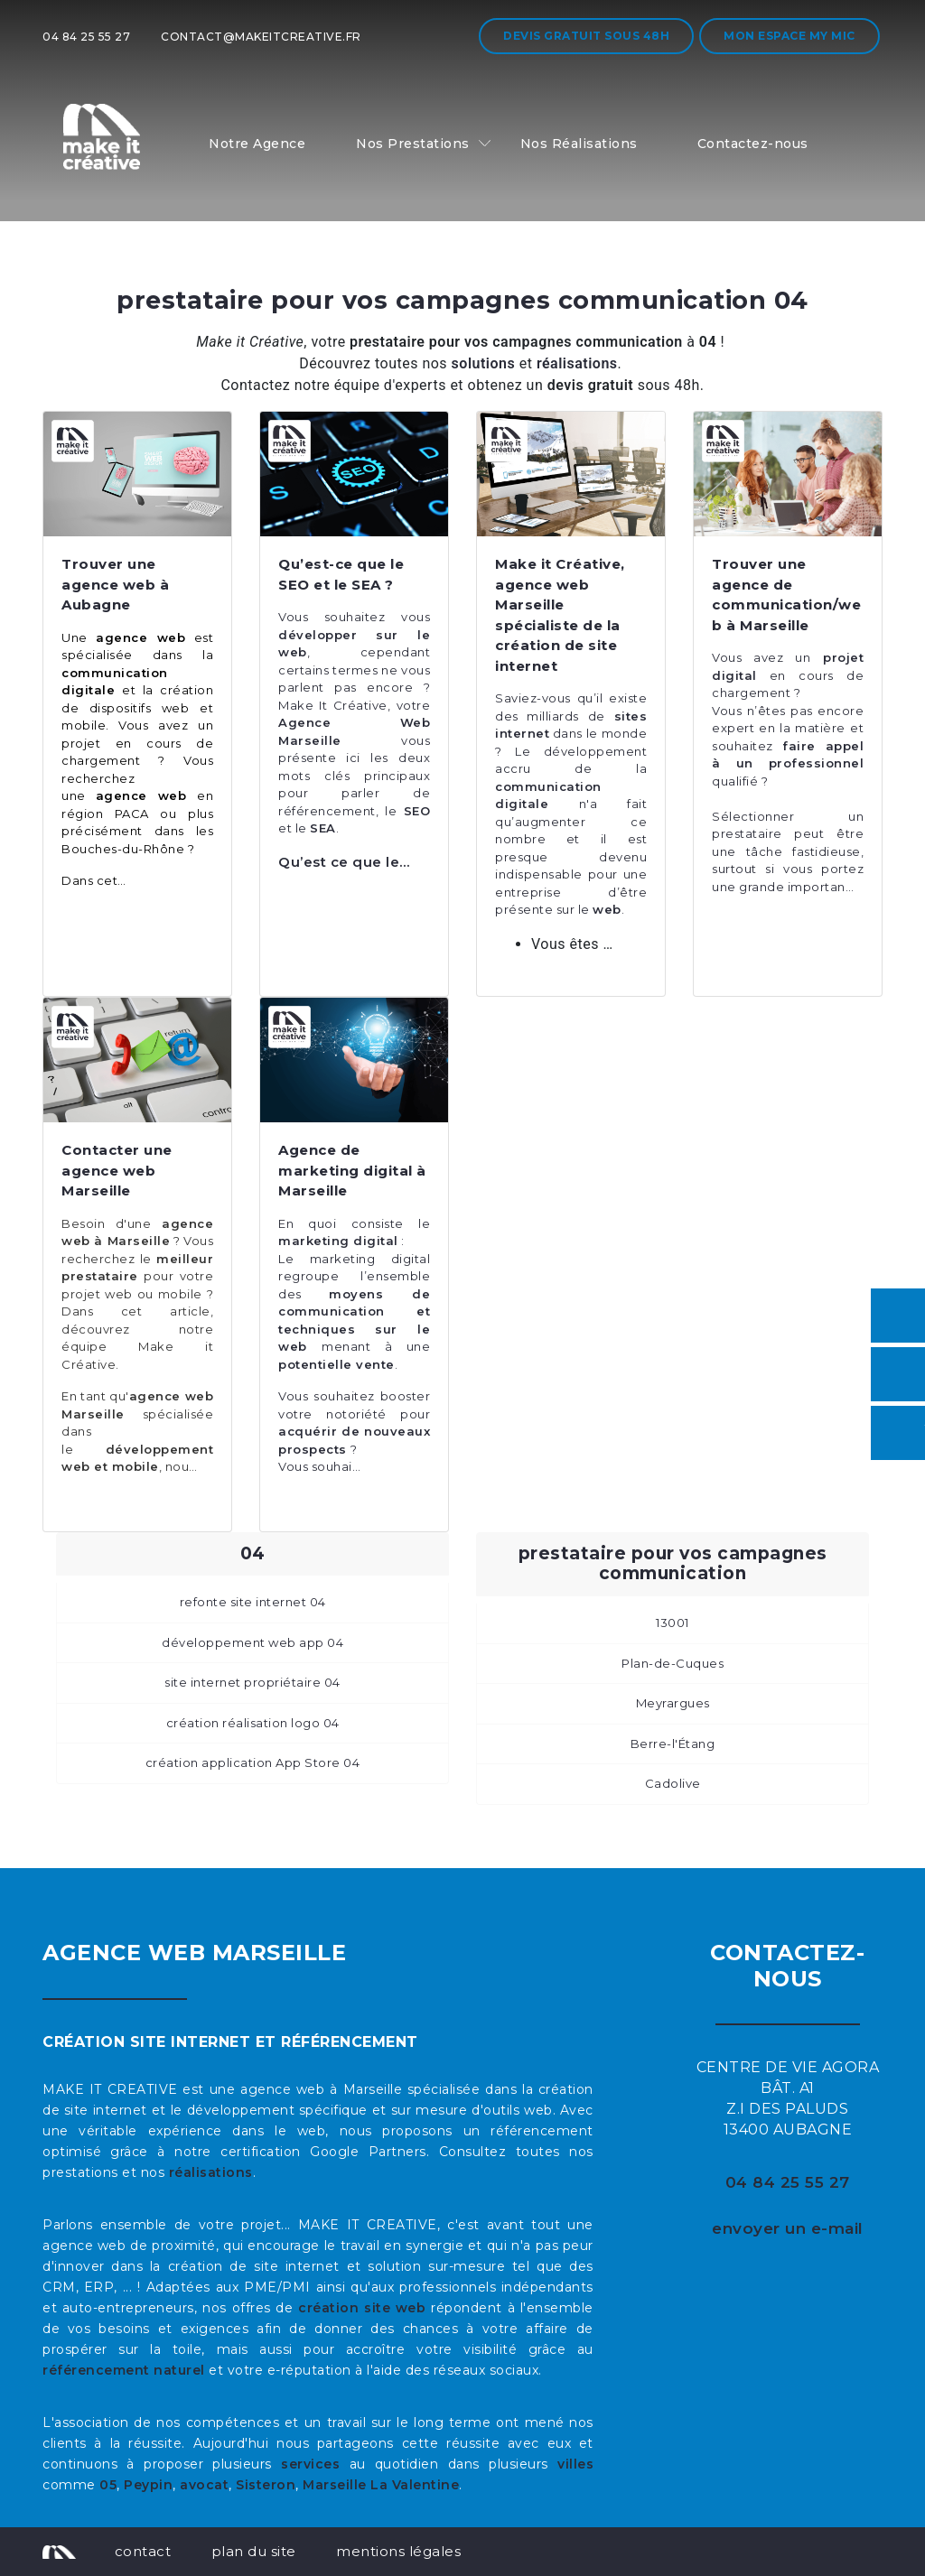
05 (108, 2485)
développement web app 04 (252, 1642)
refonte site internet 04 (253, 1602)
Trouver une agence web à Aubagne (115, 584)
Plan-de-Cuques (672, 1663)
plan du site (253, 2551)
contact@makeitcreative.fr (261, 36)
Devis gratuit (586, 35)
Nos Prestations (413, 143)
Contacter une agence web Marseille (117, 1170)
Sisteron (265, 2485)
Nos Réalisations (579, 143)
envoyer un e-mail (788, 2228)
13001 (672, 1622)
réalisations (211, 2172)
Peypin (148, 2485)
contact (143, 2551)
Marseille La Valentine (381, 2485)
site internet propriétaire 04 (252, 1682)
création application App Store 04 (252, 1762)
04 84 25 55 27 (86, 36)
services (310, 2464)
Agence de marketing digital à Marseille (352, 1170)
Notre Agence (257, 143)
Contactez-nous (752, 143)
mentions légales (398, 2551)
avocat (204, 2485)
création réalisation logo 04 (253, 1723)
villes (575, 2464)
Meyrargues (673, 1703)
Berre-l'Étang (673, 1743)
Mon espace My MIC (789, 35)
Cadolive (673, 1783)
